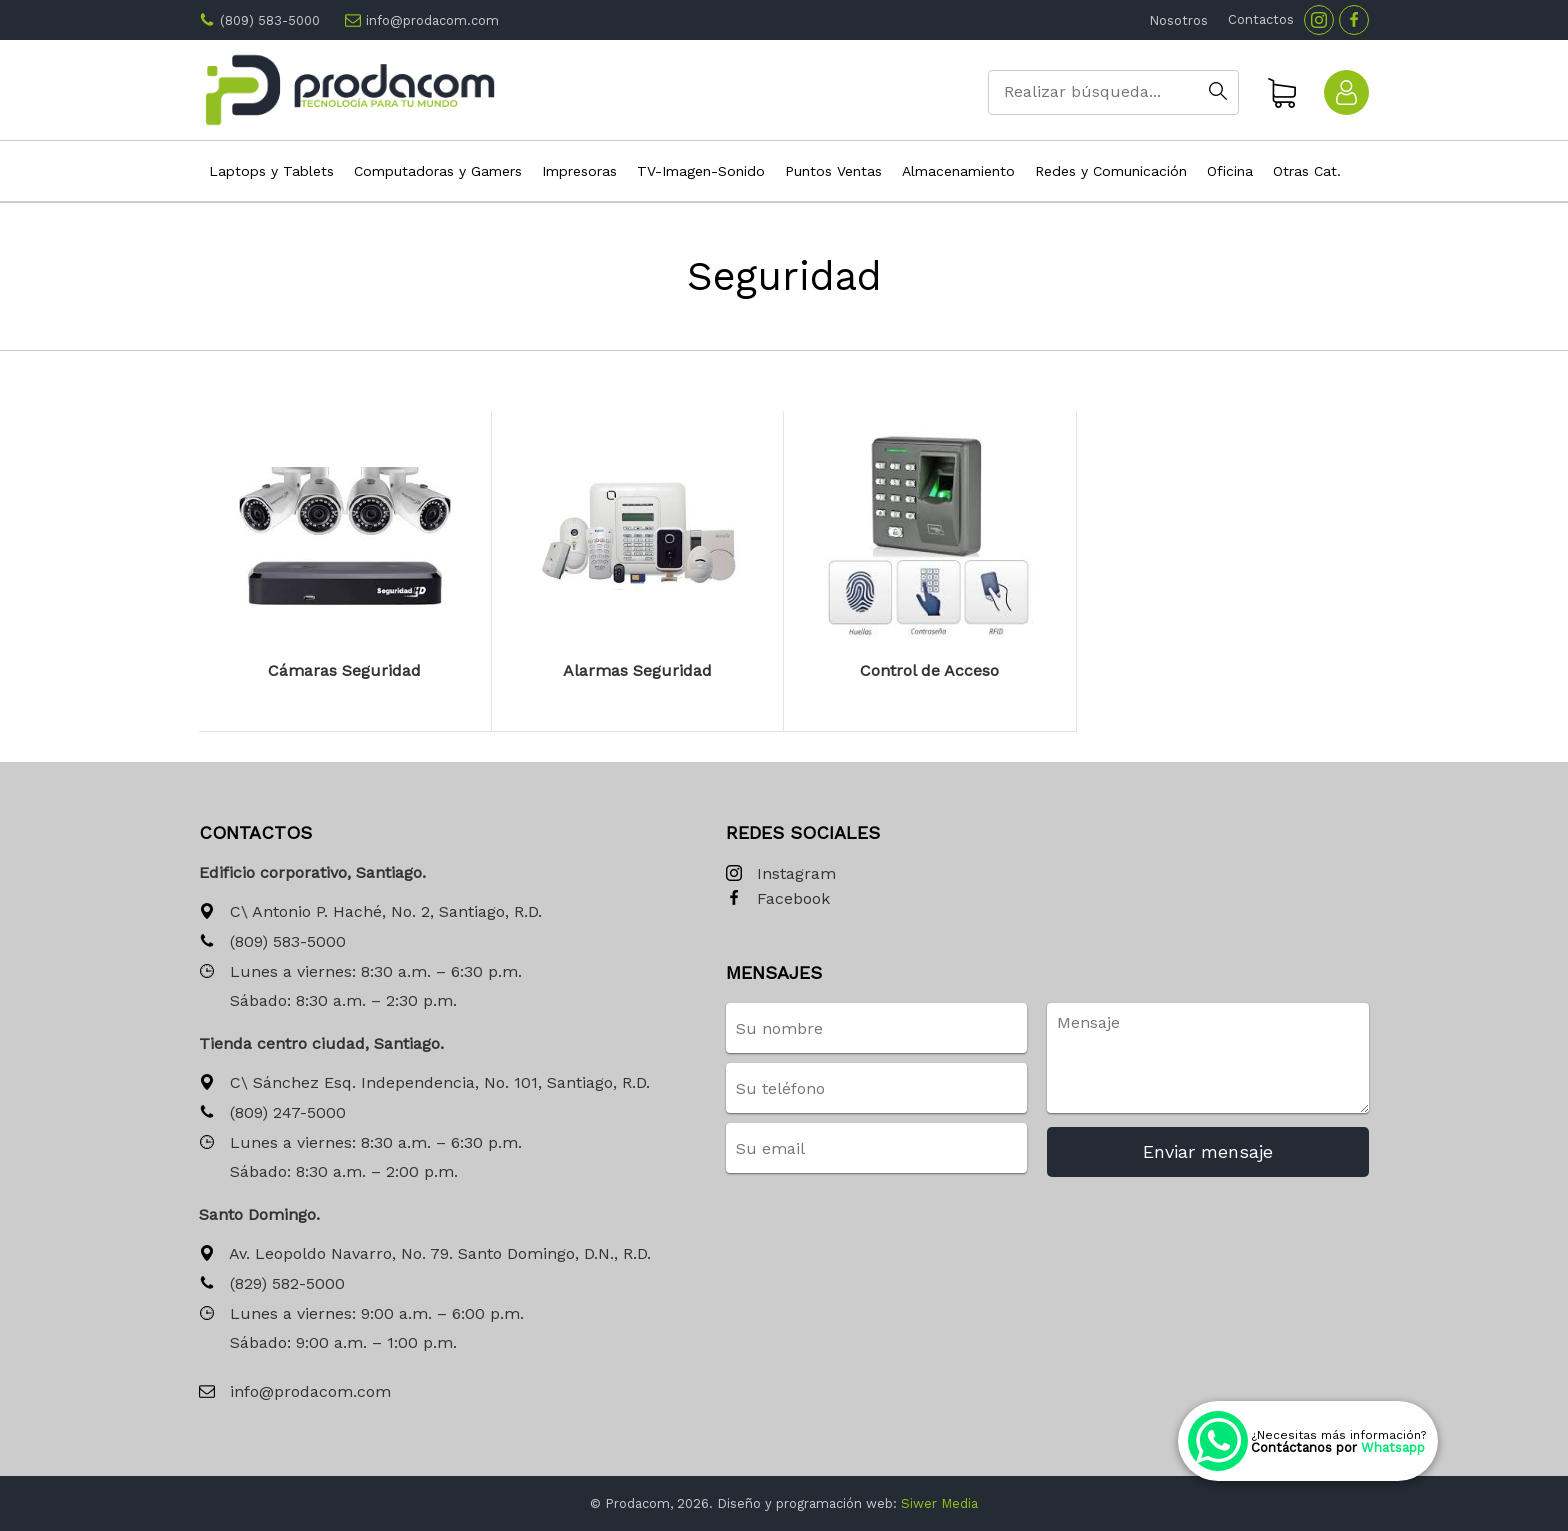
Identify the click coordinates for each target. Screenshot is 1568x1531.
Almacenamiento (958, 171)
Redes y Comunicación (1111, 171)
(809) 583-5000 (270, 20)
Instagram (781, 874)
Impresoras (579, 171)
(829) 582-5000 (272, 1284)
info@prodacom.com (432, 20)
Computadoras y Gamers (438, 171)
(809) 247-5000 (272, 1113)
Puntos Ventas (833, 171)
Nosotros (1178, 20)
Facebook (778, 899)
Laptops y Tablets (271, 171)
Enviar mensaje (1208, 1151)
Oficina (1230, 171)
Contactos (1261, 19)
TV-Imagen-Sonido (701, 171)
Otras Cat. (1307, 171)
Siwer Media (939, 1503)
